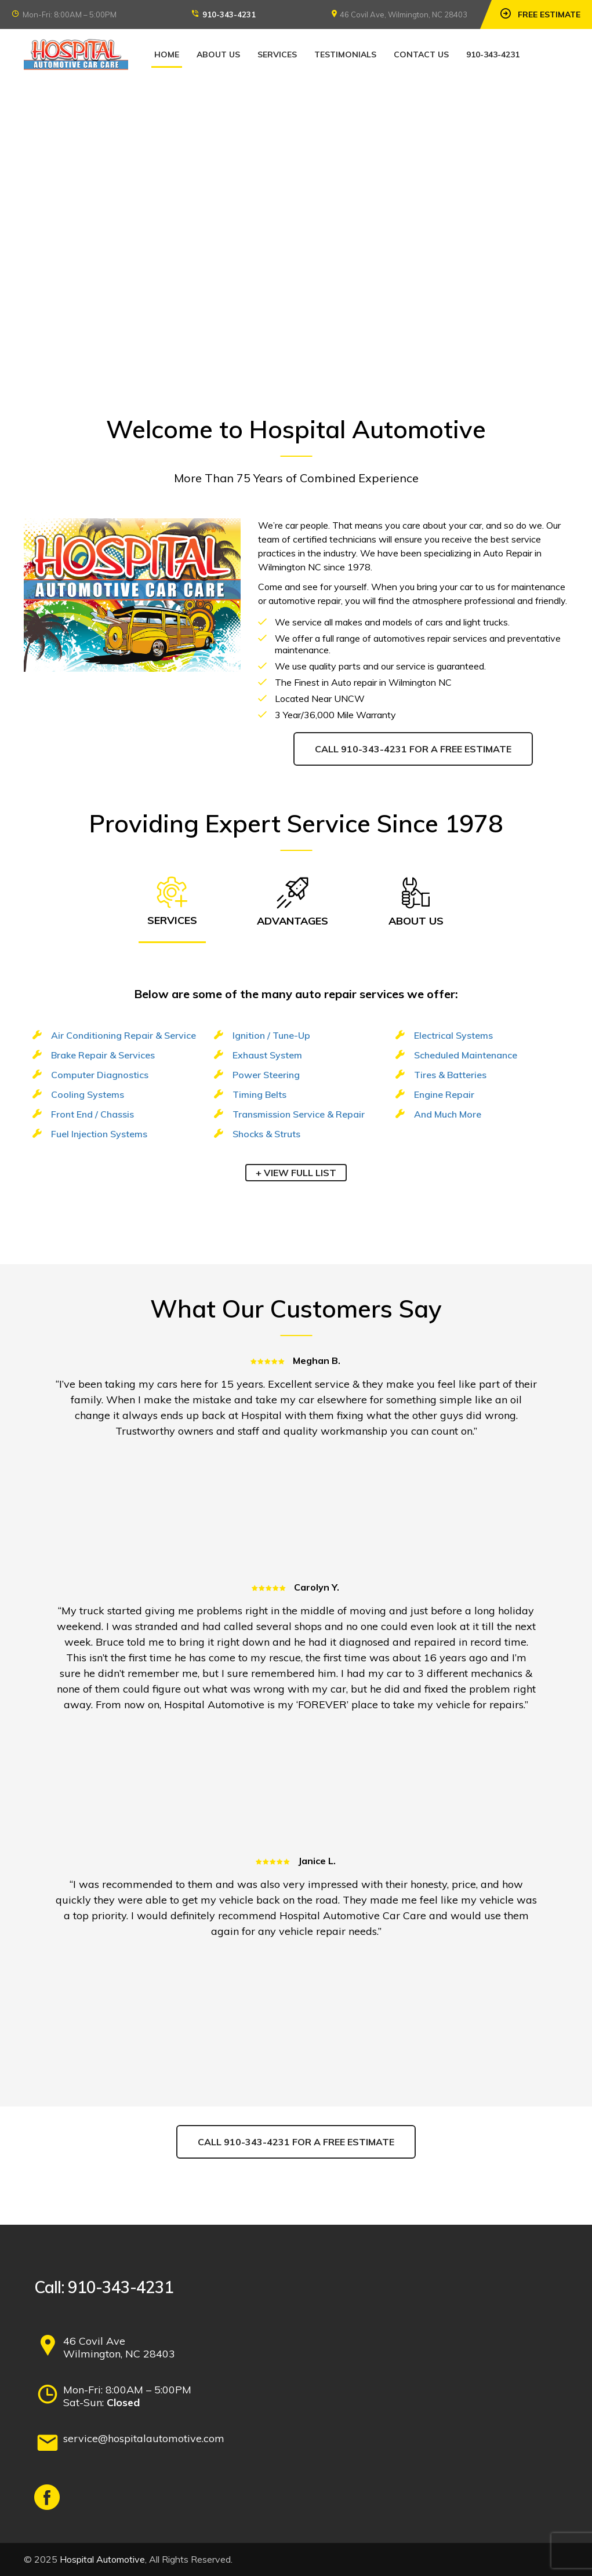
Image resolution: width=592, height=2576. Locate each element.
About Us (218, 54)
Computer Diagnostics (99, 1074)
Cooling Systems (87, 1094)
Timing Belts (259, 1094)
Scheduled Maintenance (465, 1055)
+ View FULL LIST (296, 1172)
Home (166, 54)
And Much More (447, 1114)
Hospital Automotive (102, 2559)
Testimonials (345, 54)
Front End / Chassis (92, 1114)
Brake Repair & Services (103, 1055)
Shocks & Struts (266, 1134)
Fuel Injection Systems (99, 1134)
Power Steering (266, 1074)
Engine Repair (444, 1094)
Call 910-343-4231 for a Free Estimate (413, 749)
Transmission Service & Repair (299, 1114)
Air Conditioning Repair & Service (123, 1035)
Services (277, 54)
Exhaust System (267, 1055)
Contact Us (421, 54)
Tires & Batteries (450, 1074)
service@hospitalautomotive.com (143, 2438)
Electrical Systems (453, 1035)
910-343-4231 (229, 14)
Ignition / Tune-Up (271, 1035)
